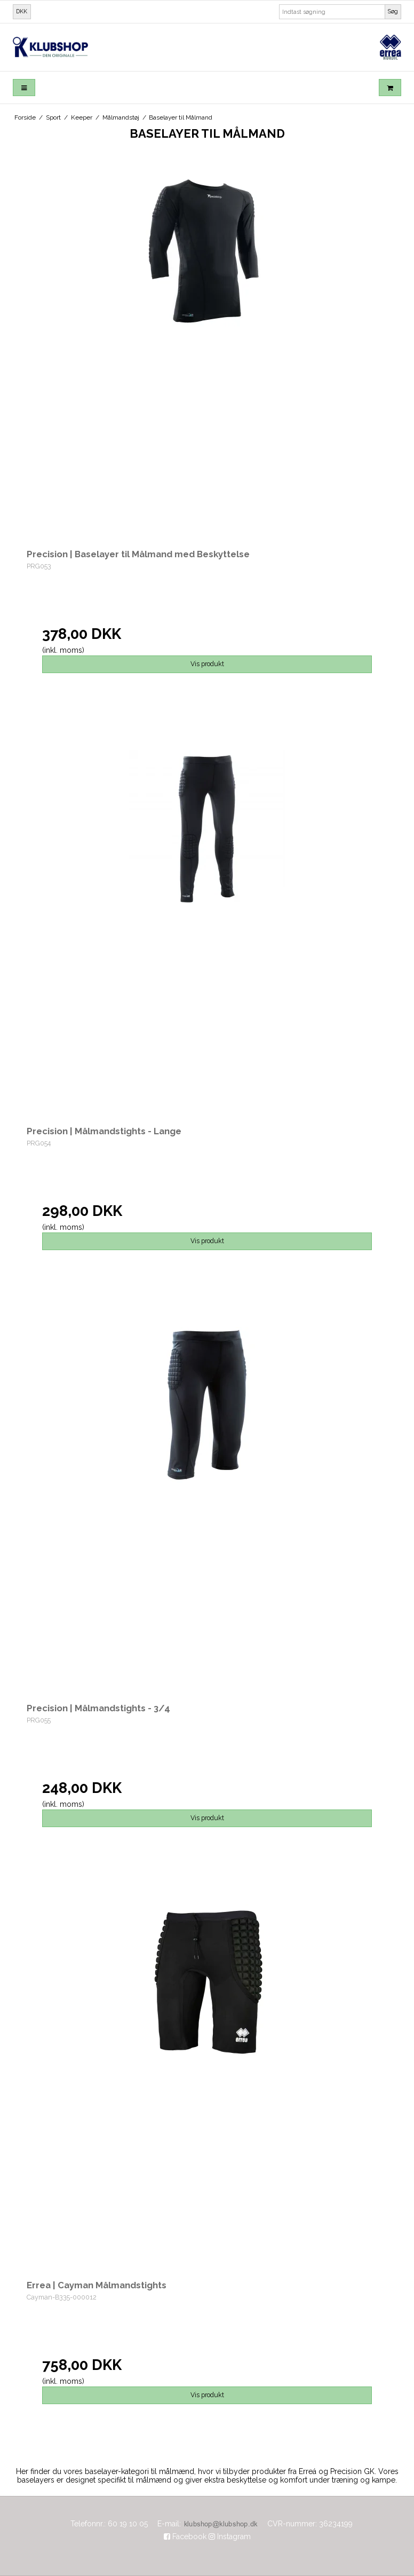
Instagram (230, 2536)
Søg (393, 11)
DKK (21, 11)
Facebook (185, 2536)
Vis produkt (207, 664)
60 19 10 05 (128, 2523)
